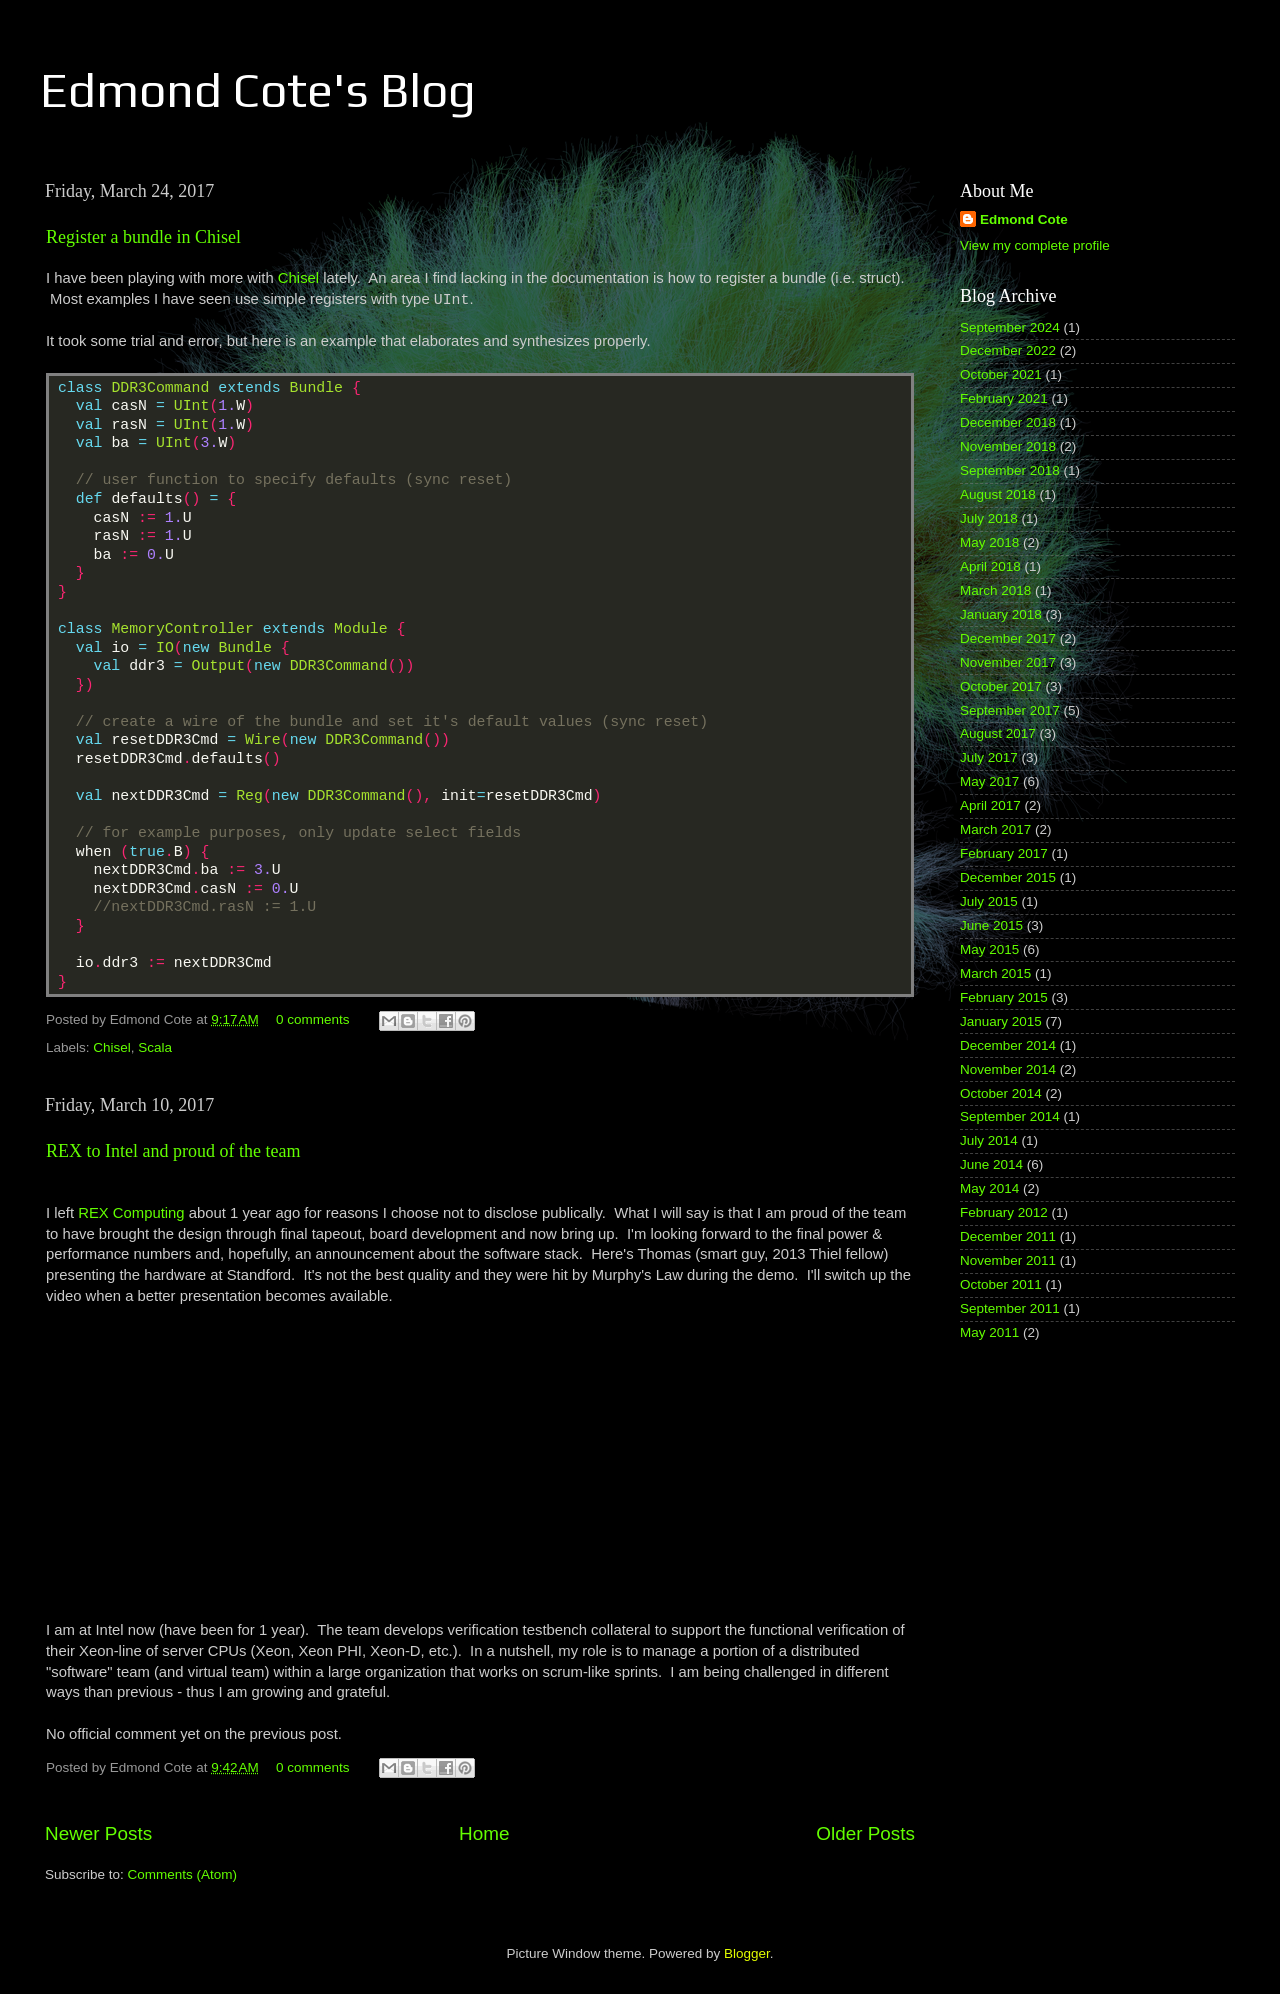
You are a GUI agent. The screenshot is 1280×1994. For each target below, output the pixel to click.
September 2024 (1010, 327)
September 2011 (1010, 1308)
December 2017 (1008, 638)
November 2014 (1008, 1069)
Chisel (298, 278)
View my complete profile (1035, 245)
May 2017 (989, 781)
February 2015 (1004, 997)
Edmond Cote (1024, 219)
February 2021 (1004, 398)
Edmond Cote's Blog (258, 90)
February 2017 (1004, 853)
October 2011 (1001, 1284)
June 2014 (991, 1164)
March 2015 (995, 973)
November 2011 (1008, 1260)
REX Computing (131, 1213)
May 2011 (989, 1332)
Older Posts (865, 1833)
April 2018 (990, 566)
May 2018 (989, 542)
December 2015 (1008, 877)
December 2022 (1008, 350)
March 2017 (995, 829)
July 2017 (989, 757)
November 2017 (1008, 662)
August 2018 (998, 494)
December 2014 (1008, 1045)
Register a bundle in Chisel (143, 237)
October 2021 (1001, 374)
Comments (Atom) (183, 1874)
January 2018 (1001, 614)
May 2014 (989, 1188)
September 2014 (1010, 1116)
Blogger (747, 1953)
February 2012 (1004, 1212)
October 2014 (1001, 1093)
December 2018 (1008, 422)
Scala (155, 1047)
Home (484, 1833)
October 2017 (1001, 686)
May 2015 (989, 949)
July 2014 (989, 1140)
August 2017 (998, 733)
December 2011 (1008, 1236)
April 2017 (990, 805)
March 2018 (995, 590)
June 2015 (991, 925)
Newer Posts (98, 1833)
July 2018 (989, 518)
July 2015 (989, 901)
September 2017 (1010, 710)
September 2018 (1010, 470)
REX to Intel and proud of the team (173, 1151)
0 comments (313, 1019)
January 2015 (1001, 1021)
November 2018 (1008, 446)
